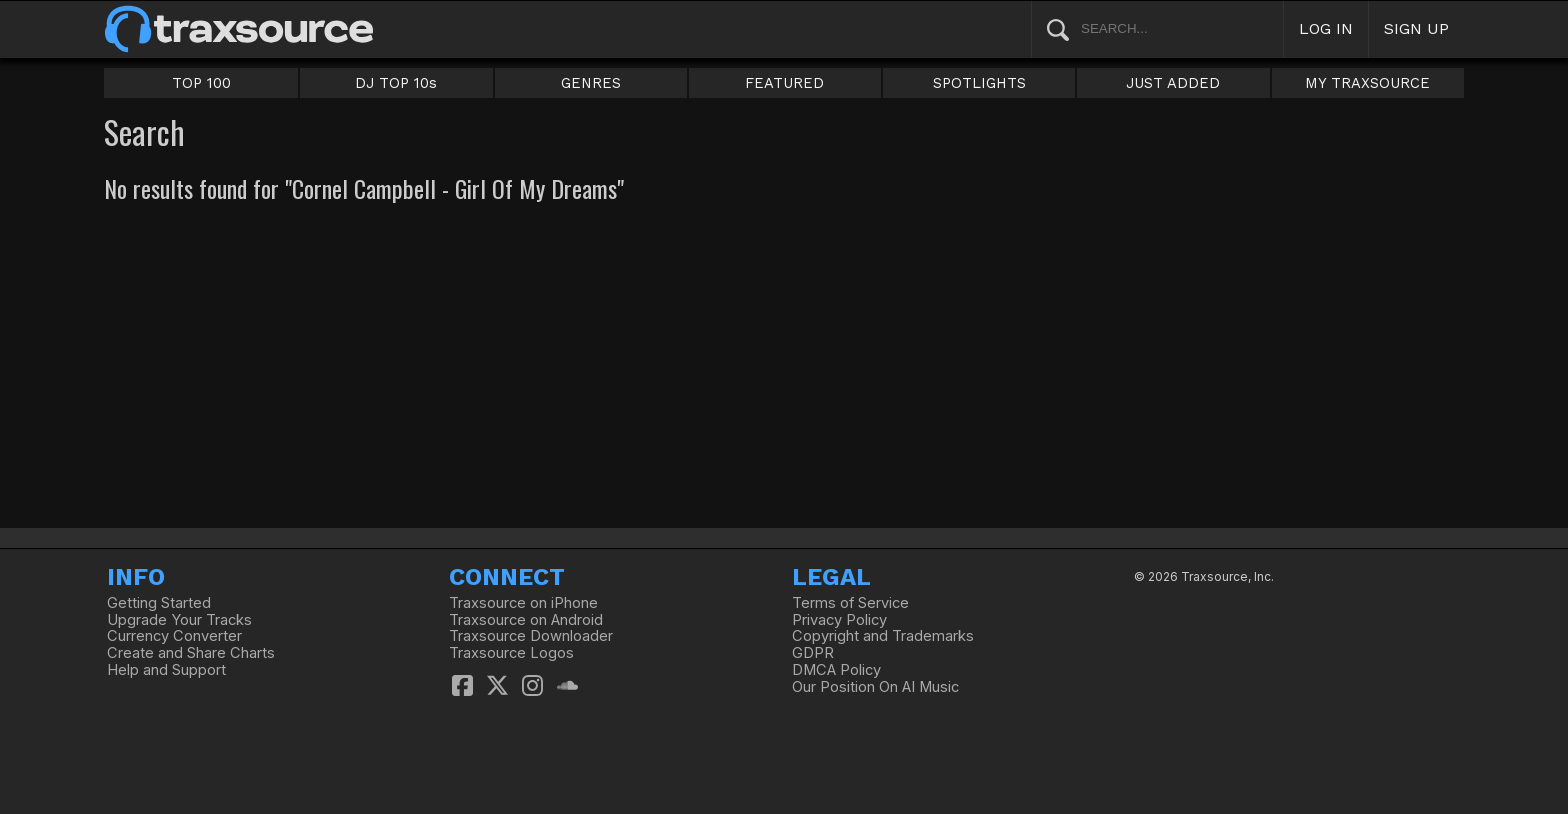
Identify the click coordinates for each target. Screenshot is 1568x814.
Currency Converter (174, 636)
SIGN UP (1416, 28)
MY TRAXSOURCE (1367, 83)
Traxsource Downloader (531, 636)
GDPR (813, 653)
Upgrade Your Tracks (179, 620)
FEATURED (784, 83)
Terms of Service (850, 603)
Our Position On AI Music (875, 687)
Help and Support (166, 670)
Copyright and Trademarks (883, 636)
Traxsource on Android (526, 620)
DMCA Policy (836, 670)
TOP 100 (201, 83)
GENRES (591, 83)
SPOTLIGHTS (979, 83)
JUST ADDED (1173, 83)
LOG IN (1326, 28)
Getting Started (159, 603)
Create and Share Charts (191, 653)
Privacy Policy (839, 620)
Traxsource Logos (511, 653)
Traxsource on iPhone (523, 603)
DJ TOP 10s (396, 83)
